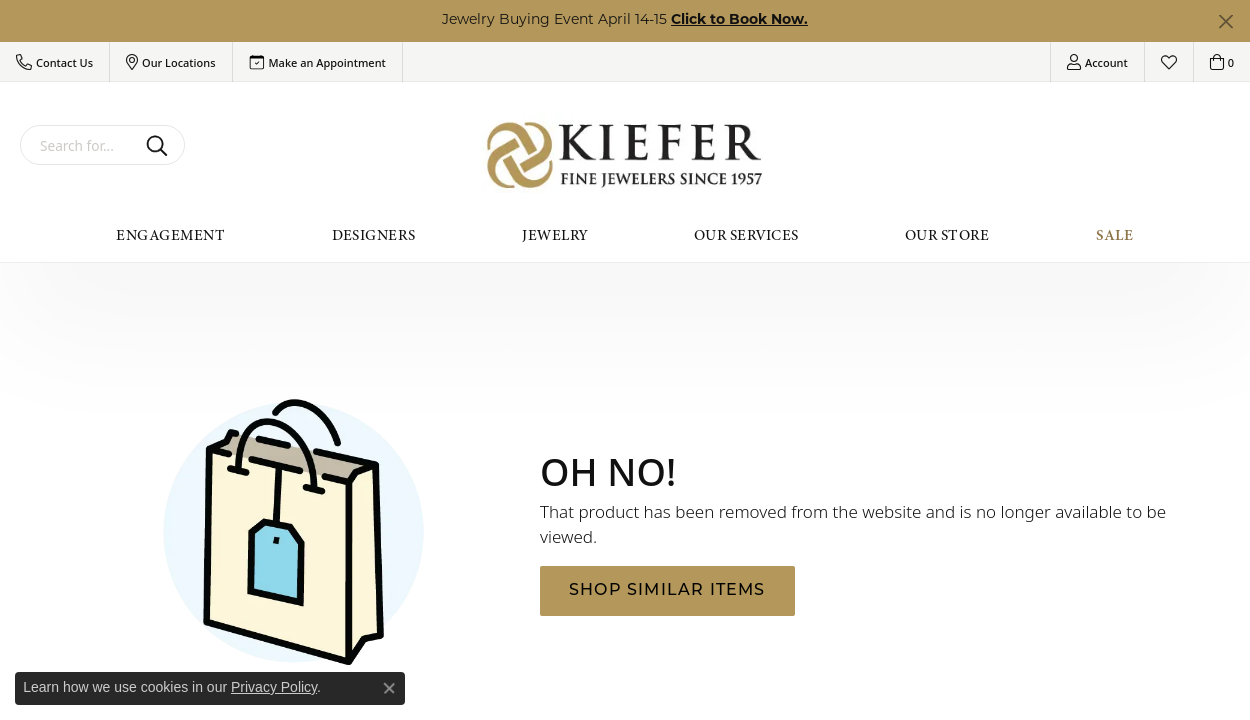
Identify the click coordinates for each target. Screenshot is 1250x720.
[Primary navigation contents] (625, 235)
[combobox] (79, 145)
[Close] (1225, 21)
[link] (317, 62)
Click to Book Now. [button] (739, 20)
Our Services (746, 235)
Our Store (947, 235)
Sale (1115, 235)
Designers (374, 235)
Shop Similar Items (667, 591)
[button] (54, 62)
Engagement (170, 235)
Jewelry (554, 235)
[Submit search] (160, 145)
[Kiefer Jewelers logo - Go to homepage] (625, 155)
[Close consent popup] (389, 688)
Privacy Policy (274, 687)
